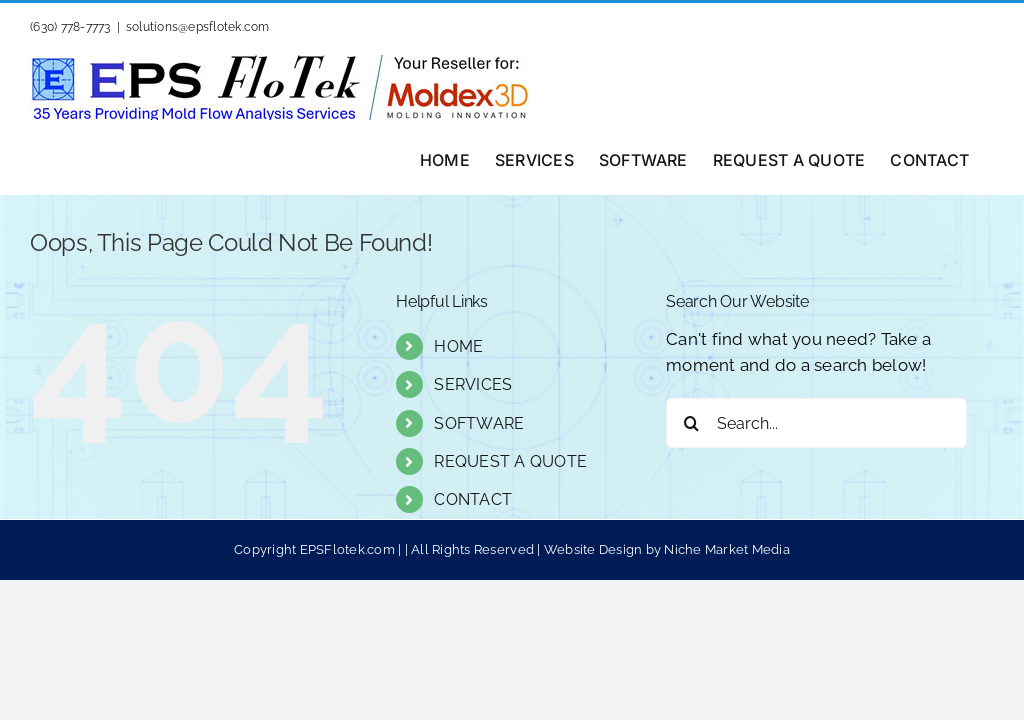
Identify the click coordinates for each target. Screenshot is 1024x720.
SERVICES (473, 384)
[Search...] (816, 423)
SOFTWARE (479, 423)
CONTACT (473, 499)
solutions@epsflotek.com (198, 27)
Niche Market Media (727, 549)
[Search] (691, 423)
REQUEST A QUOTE (510, 461)
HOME (458, 346)
